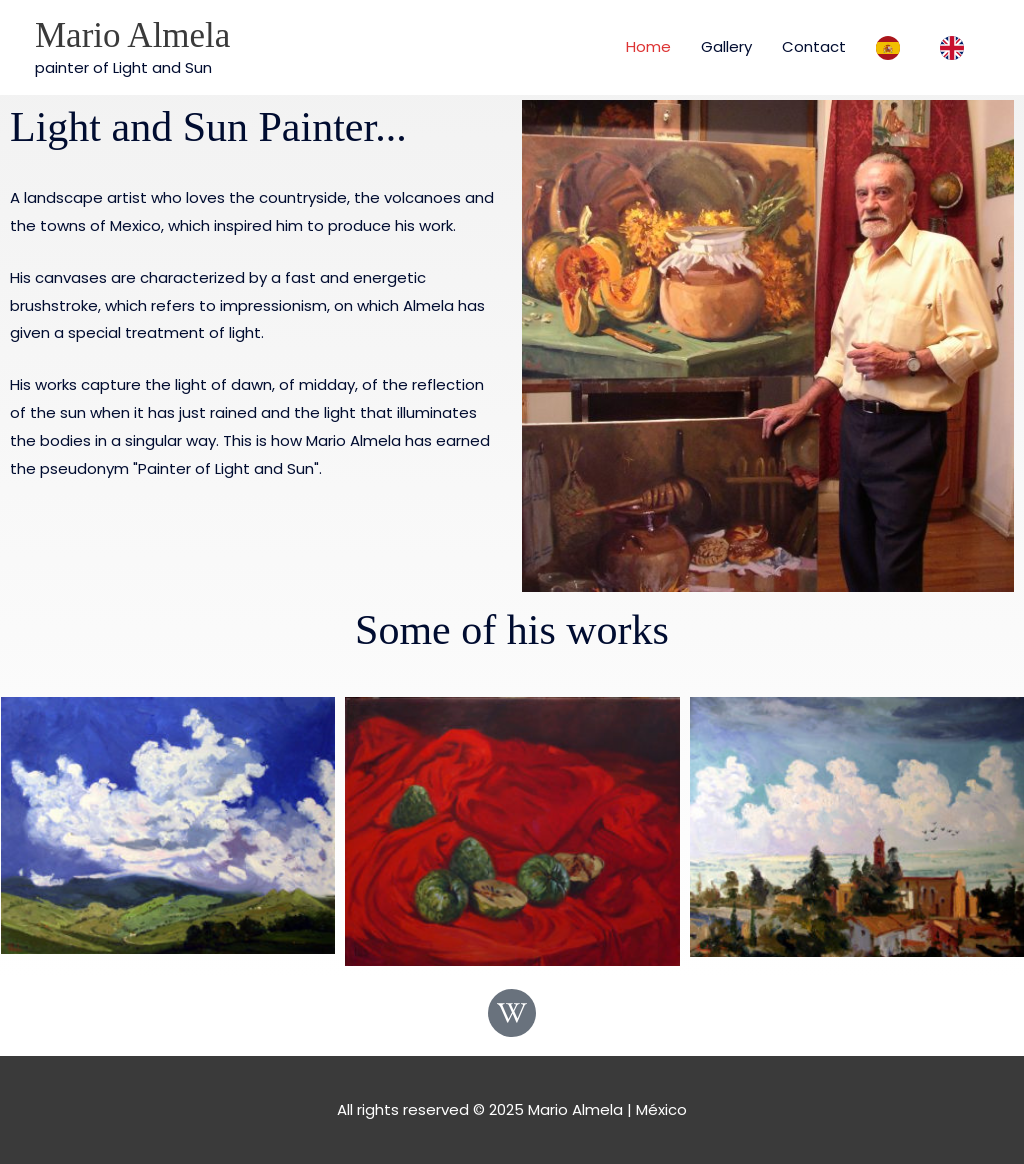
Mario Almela (132, 35)
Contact (814, 46)
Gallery (726, 46)
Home (648, 46)
